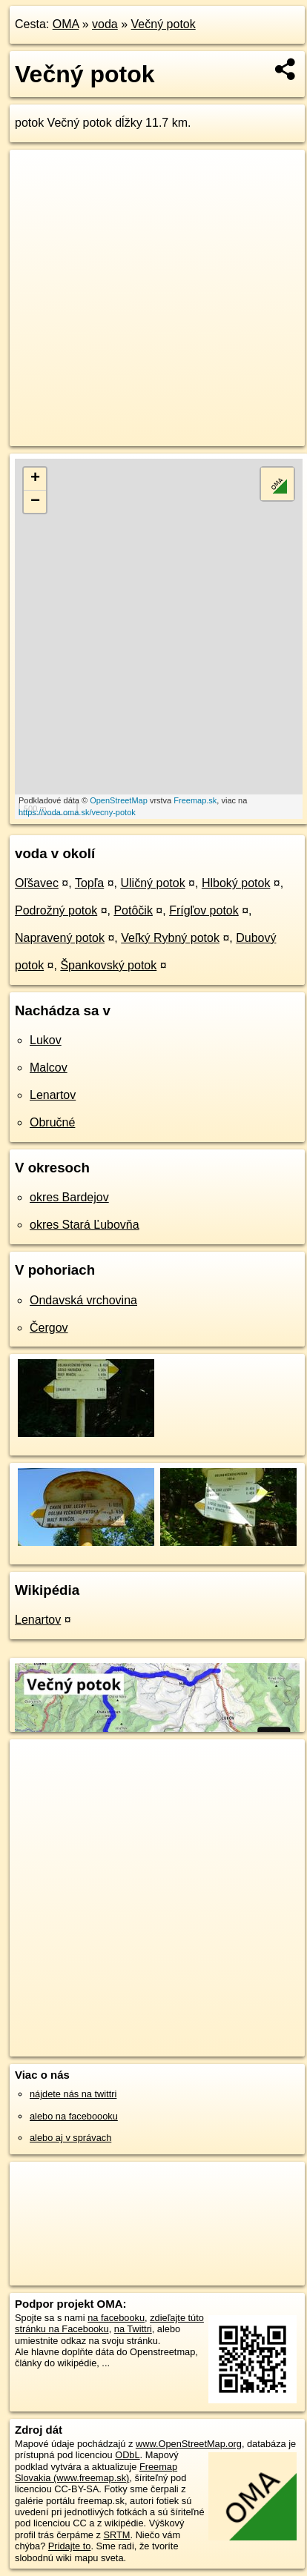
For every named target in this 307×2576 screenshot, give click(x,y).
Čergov (49, 1327)
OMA (66, 24)
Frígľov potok (204, 910)
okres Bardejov (69, 1197)
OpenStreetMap (119, 800)
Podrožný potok (56, 910)
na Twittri (133, 2328)
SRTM (116, 2534)
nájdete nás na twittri (73, 2093)
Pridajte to (69, 2546)
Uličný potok (152, 883)
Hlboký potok (236, 883)
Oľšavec (37, 883)
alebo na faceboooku (74, 2116)
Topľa (89, 883)
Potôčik (132, 910)
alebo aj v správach (70, 2137)
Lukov (46, 1040)
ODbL (127, 2454)
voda (105, 24)
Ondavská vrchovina (83, 1300)
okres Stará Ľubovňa (84, 1224)
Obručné (52, 1122)
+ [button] (35, 479)
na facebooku (116, 2317)
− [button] (35, 502)
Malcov (48, 1067)
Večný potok (163, 24)
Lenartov (53, 1095)
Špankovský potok (108, 965)
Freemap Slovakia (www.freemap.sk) (96, 2472)
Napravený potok (60, 938)
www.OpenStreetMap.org (189, 2443)
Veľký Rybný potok (170, 938)
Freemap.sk (195, 800)
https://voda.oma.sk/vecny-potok (77, 812)
